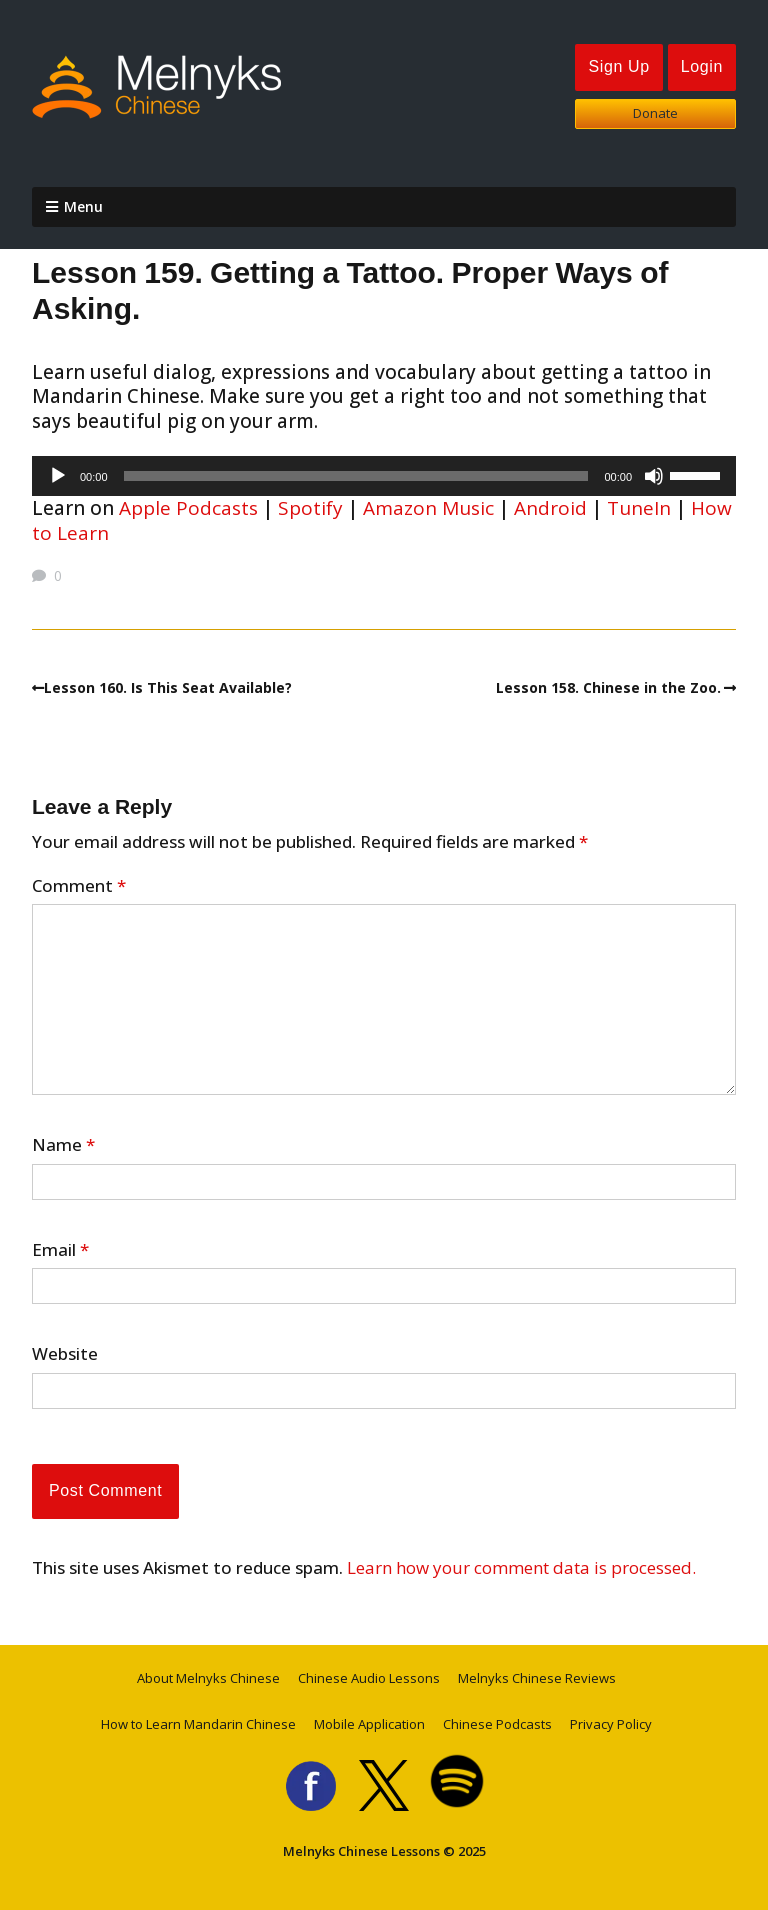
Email (60, 1250)
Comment (79, 886)
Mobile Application (369, 1724)
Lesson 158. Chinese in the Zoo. (608, 687)
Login (702, 66)
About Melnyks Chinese (208, 1678)
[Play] (58, 476)
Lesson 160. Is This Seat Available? (168, 687)
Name (63, 1145)
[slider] (356, 476)
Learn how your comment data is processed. (521, 1567)
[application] (384, 476)
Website (65, 1354)
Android (550, 508)
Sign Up (618, 66)
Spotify (310, 508)
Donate (655, 113)
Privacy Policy (611, 1724)
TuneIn (639, 508)
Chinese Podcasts (497, 1724)
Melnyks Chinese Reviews (537, 1678)
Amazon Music (428, 508)
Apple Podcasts (188, 508)
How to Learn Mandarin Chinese (198, 1724)
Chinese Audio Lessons (369, 1678)
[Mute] (654, 476)
